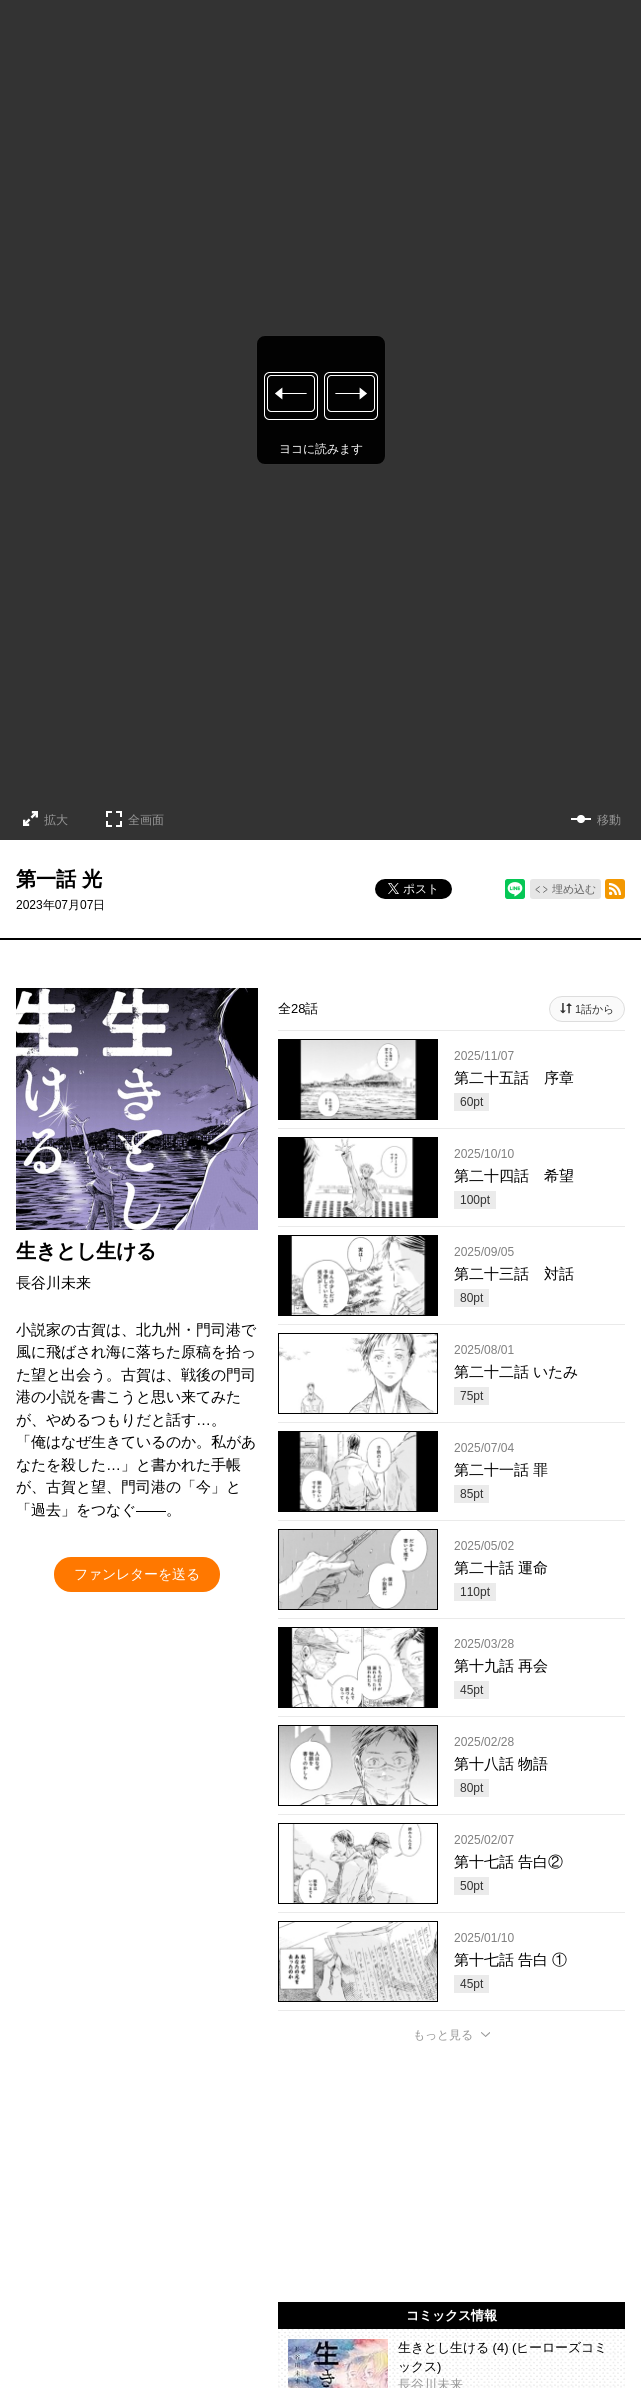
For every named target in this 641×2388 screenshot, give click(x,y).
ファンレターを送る (137, 1574)
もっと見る (443, 2035)
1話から (594, 1009)
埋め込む (574, 889)
